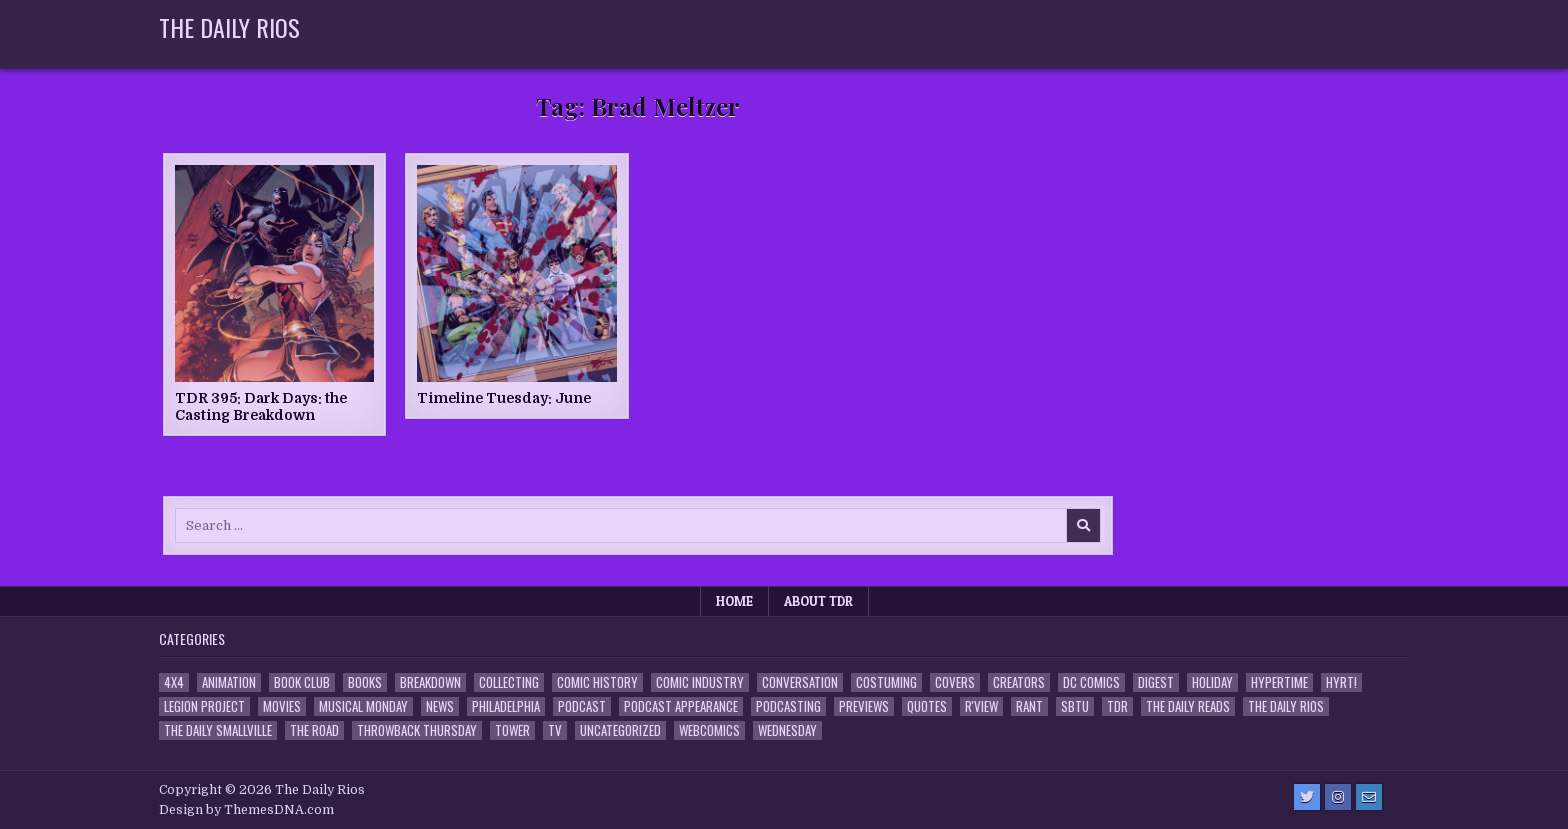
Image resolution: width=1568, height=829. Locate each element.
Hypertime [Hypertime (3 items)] (1279, 682)
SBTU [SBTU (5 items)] (1075, 706)
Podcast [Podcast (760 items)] (582, 706)
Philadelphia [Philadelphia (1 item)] (506, 706)
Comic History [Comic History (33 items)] (597, 682)
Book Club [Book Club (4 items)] (302, 682)
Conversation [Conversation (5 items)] (800, 682)
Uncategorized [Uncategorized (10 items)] (620, 730)
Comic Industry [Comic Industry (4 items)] (700, 682)
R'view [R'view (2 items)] (981, 706)
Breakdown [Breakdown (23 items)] (430, 682)
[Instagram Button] (1338, 797)
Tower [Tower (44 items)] (512, 730)
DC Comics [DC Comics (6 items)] (1091, 682)
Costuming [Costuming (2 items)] (886, 682)
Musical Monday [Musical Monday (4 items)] (363, 706)
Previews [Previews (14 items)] (864, 706)
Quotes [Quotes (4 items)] (927, 706)
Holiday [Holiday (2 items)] (1212, 682)
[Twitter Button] (1307, 797)
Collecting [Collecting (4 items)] (509, 682)
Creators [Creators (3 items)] (1019, 682)
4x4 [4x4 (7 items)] (174, 682)
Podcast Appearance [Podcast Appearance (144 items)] (681, 706)
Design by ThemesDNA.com (246, 810)
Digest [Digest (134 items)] (1156, 682)
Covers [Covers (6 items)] (955, 682)
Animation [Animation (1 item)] (229, 682)
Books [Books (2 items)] (365, 682)
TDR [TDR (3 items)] (1117, 706)
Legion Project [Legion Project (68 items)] (204, 706)
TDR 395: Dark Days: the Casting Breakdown (261, 406)
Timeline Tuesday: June (504, 398)
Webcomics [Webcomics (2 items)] (709, 730)
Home (734, 601)
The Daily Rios (229, 27)
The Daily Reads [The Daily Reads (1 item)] (1188, 706)
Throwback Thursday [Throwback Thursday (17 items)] (417, 730)
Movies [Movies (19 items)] (282, 706)
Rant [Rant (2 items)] (1029, 706)
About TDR (818, 601)
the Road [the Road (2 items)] (314, 730)
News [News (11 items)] (440, 706)
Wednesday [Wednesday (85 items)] (787, 730)
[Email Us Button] (1369, 797)
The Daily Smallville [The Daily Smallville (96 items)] (218, 730)
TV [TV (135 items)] (555, 730)
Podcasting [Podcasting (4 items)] (788, 706)
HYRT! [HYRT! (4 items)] (1341, 682)
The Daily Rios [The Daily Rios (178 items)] (1286, 706)
